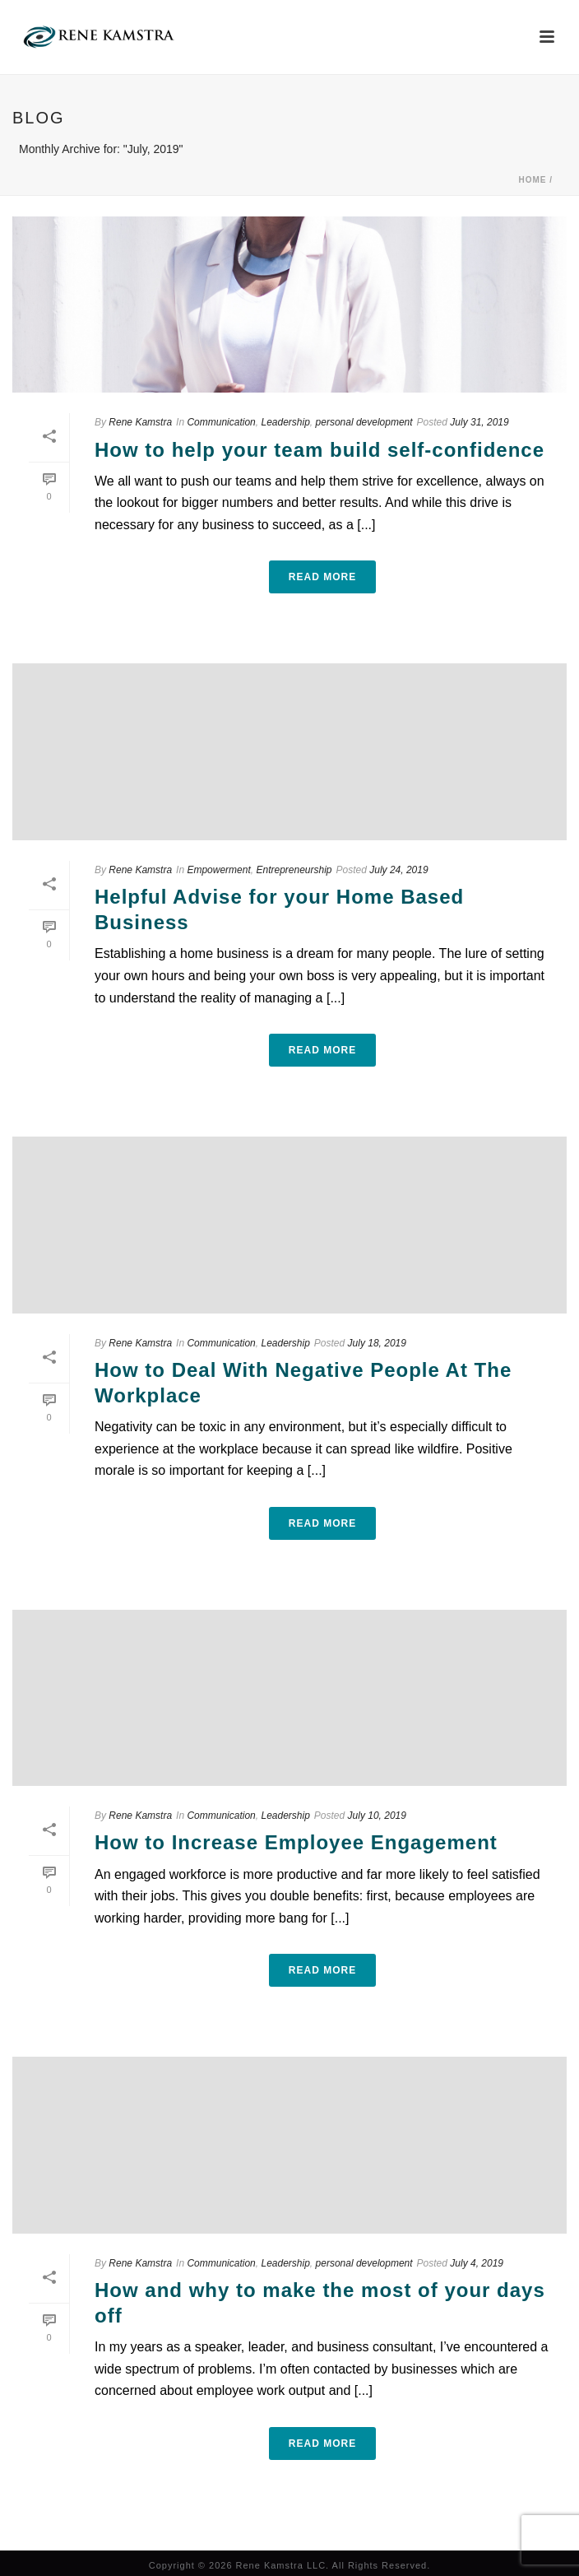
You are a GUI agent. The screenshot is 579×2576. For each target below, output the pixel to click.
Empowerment (218, 870)
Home (532, 179)
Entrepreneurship (293, 870)
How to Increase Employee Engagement (296, 1842)
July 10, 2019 (377, 1815)
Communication (221, 422)
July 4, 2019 (476, 2263)
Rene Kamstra (140, 422)
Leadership (285, 422)
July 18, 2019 (377, 1343)
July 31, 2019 (479, 422)
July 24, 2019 (398, 870)
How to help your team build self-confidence (319, 450)
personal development (364, 422)
